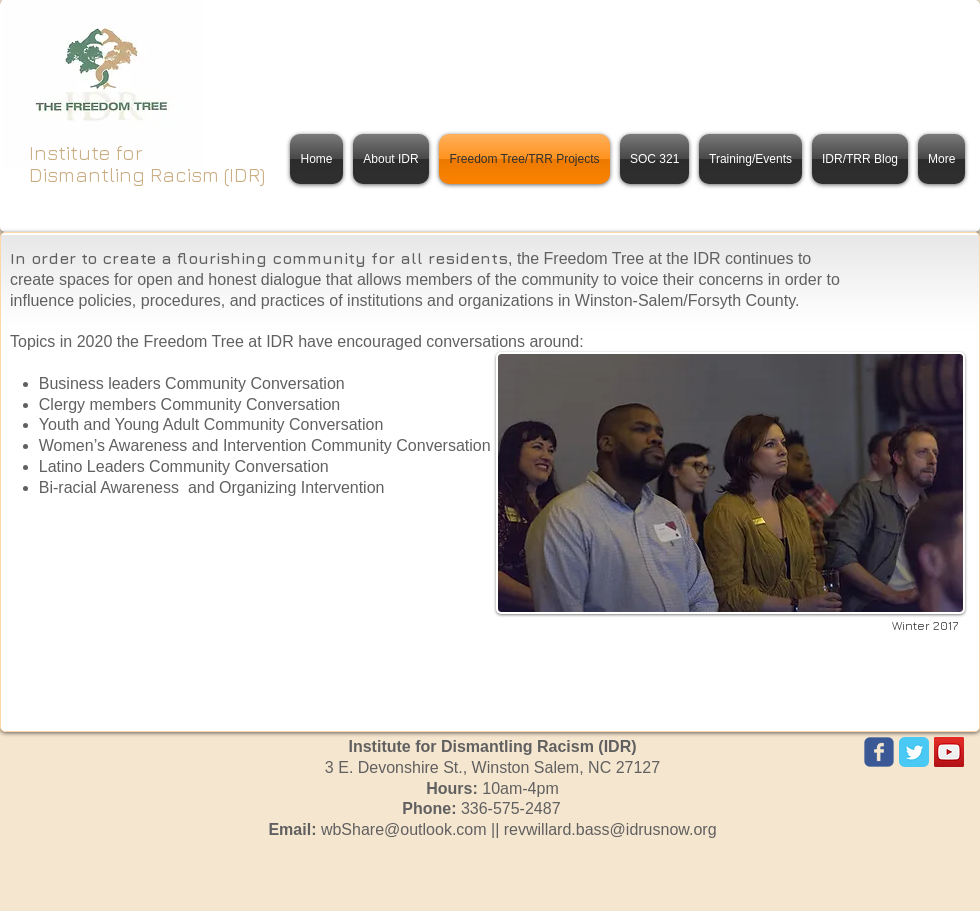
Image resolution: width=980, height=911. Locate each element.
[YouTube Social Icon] (949, 752)
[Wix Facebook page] (879, 752)
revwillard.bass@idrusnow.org (610, 829)
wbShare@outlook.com (404, 829)
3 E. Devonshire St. (492, 767)
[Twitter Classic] (914, 752)
